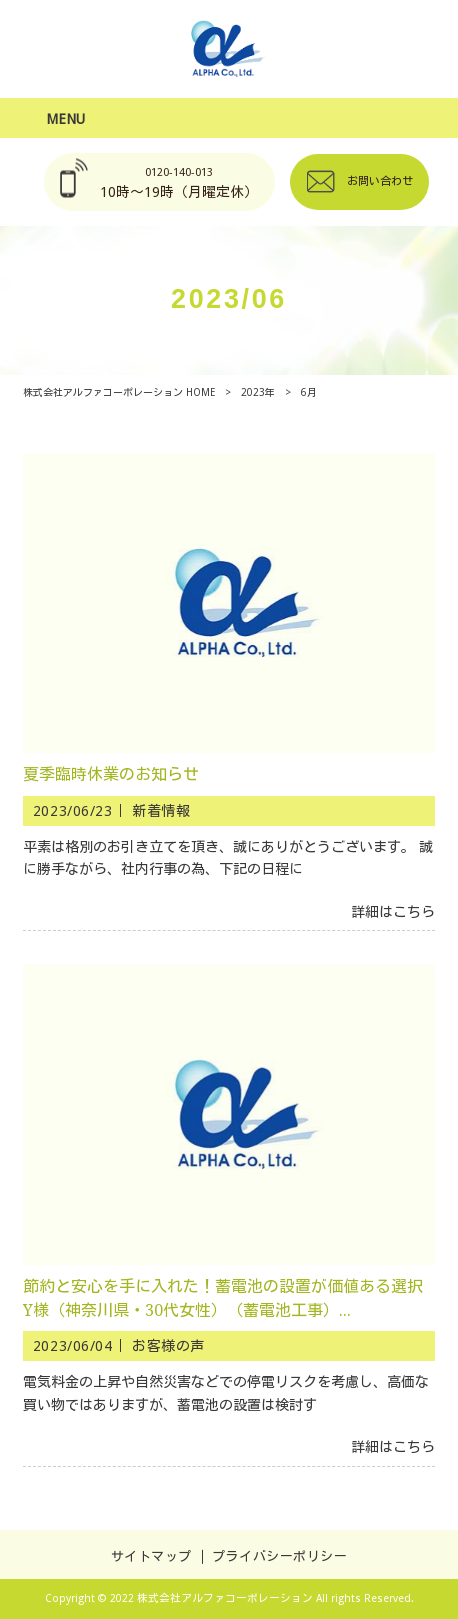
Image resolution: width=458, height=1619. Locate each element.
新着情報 (161, 811)
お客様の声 (168, 1346)
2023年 (258, 392)
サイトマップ (151, 1556)
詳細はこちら (393, 912)
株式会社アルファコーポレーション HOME (119, 392)
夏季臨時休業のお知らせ (111, 774)
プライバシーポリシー (279, 1556)
